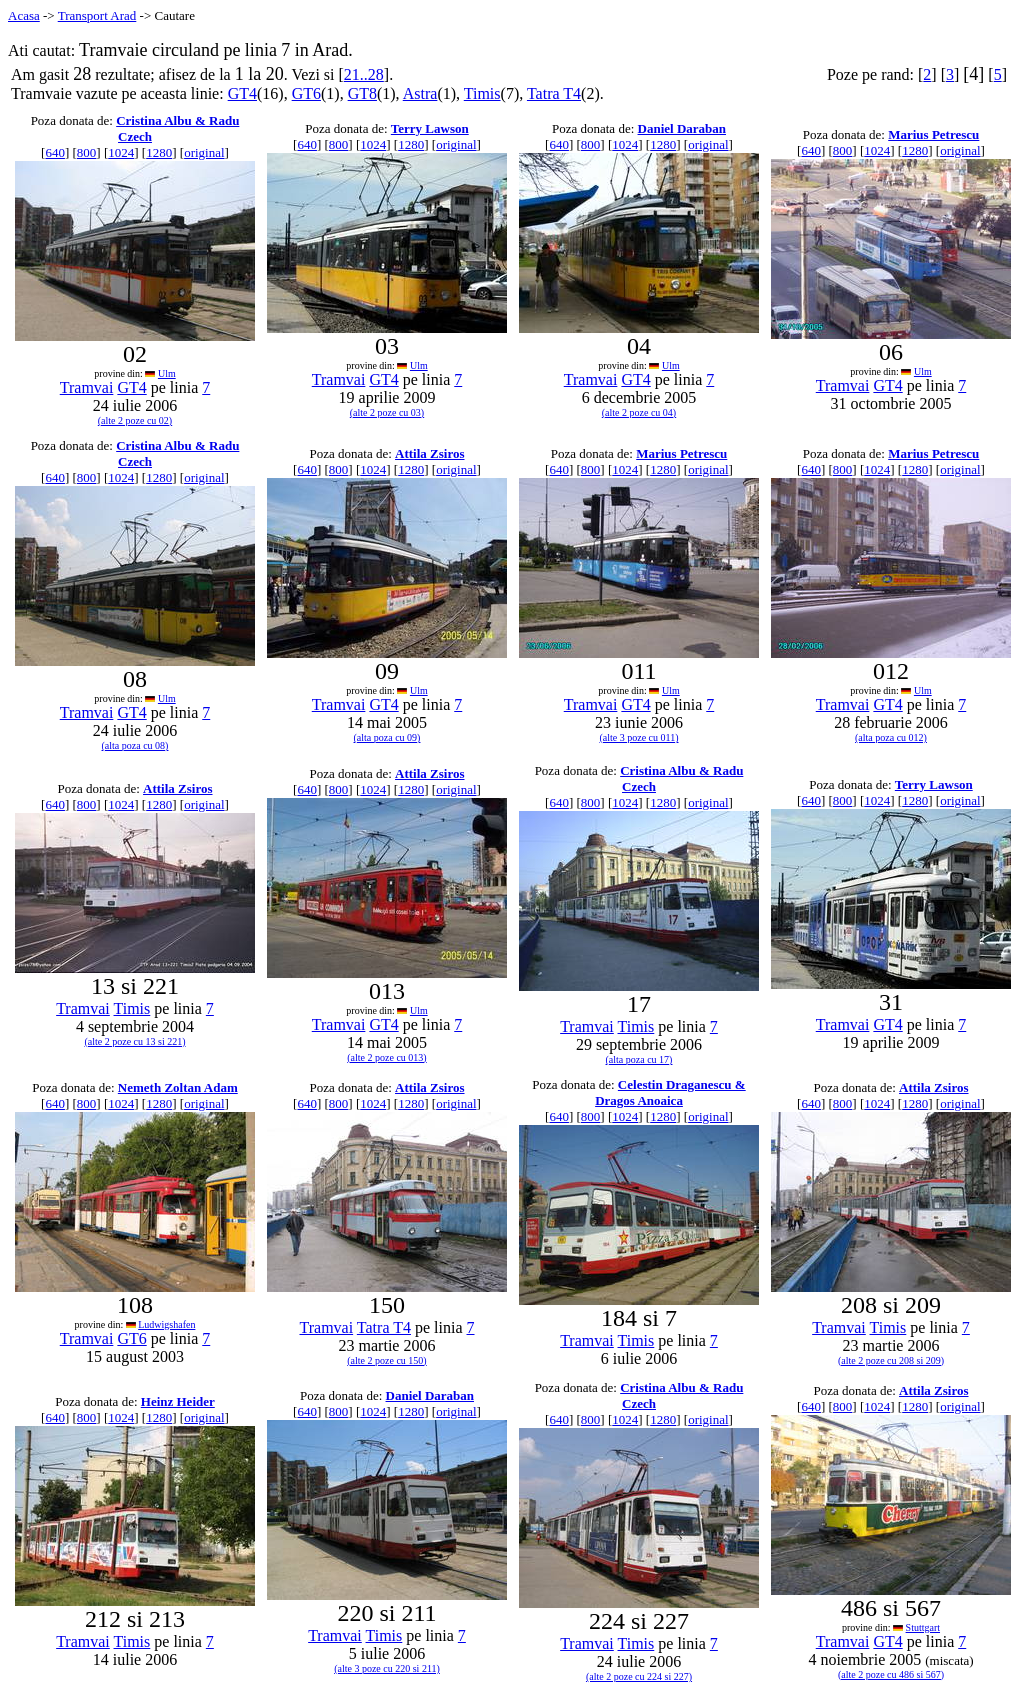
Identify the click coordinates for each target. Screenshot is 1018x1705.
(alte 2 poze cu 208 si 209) (891, 1360)
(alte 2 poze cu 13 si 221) (134, 1041)
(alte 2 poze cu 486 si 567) (891, 1674)
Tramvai (87, 387)
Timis (482, 93)
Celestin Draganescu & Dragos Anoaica (670, 1092)
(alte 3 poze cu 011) (638, 737)
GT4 (242, 93)
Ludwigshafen (166, 1324)
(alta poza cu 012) (891, 737)
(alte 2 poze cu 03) (387, 412)
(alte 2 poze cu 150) (386, 1360)
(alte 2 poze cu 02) (135, 420)
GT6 (306, 93)
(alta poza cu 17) (639, 1059)
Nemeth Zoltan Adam (178, 1087)
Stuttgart (923, 1627)
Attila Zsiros (429, 453)
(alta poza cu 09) (387, 737)
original (204, 152)
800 (87, 152)
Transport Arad (97, 15)
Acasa (24, 15)
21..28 (364, 74)
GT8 (362, 93)
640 (55, 152)
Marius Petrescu (933, 134)
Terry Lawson (430, 128)
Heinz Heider (178, 1401)
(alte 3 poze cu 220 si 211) (387, 1668)
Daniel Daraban (682, 128)
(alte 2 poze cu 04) (639, 412)
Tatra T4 (554, 93)
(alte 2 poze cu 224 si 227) (639, 1676)
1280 (159, 152)
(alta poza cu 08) (135, 745)
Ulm (167, 373)
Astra (420, 93)
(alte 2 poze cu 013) (386, 1057)
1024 (121, 152)
